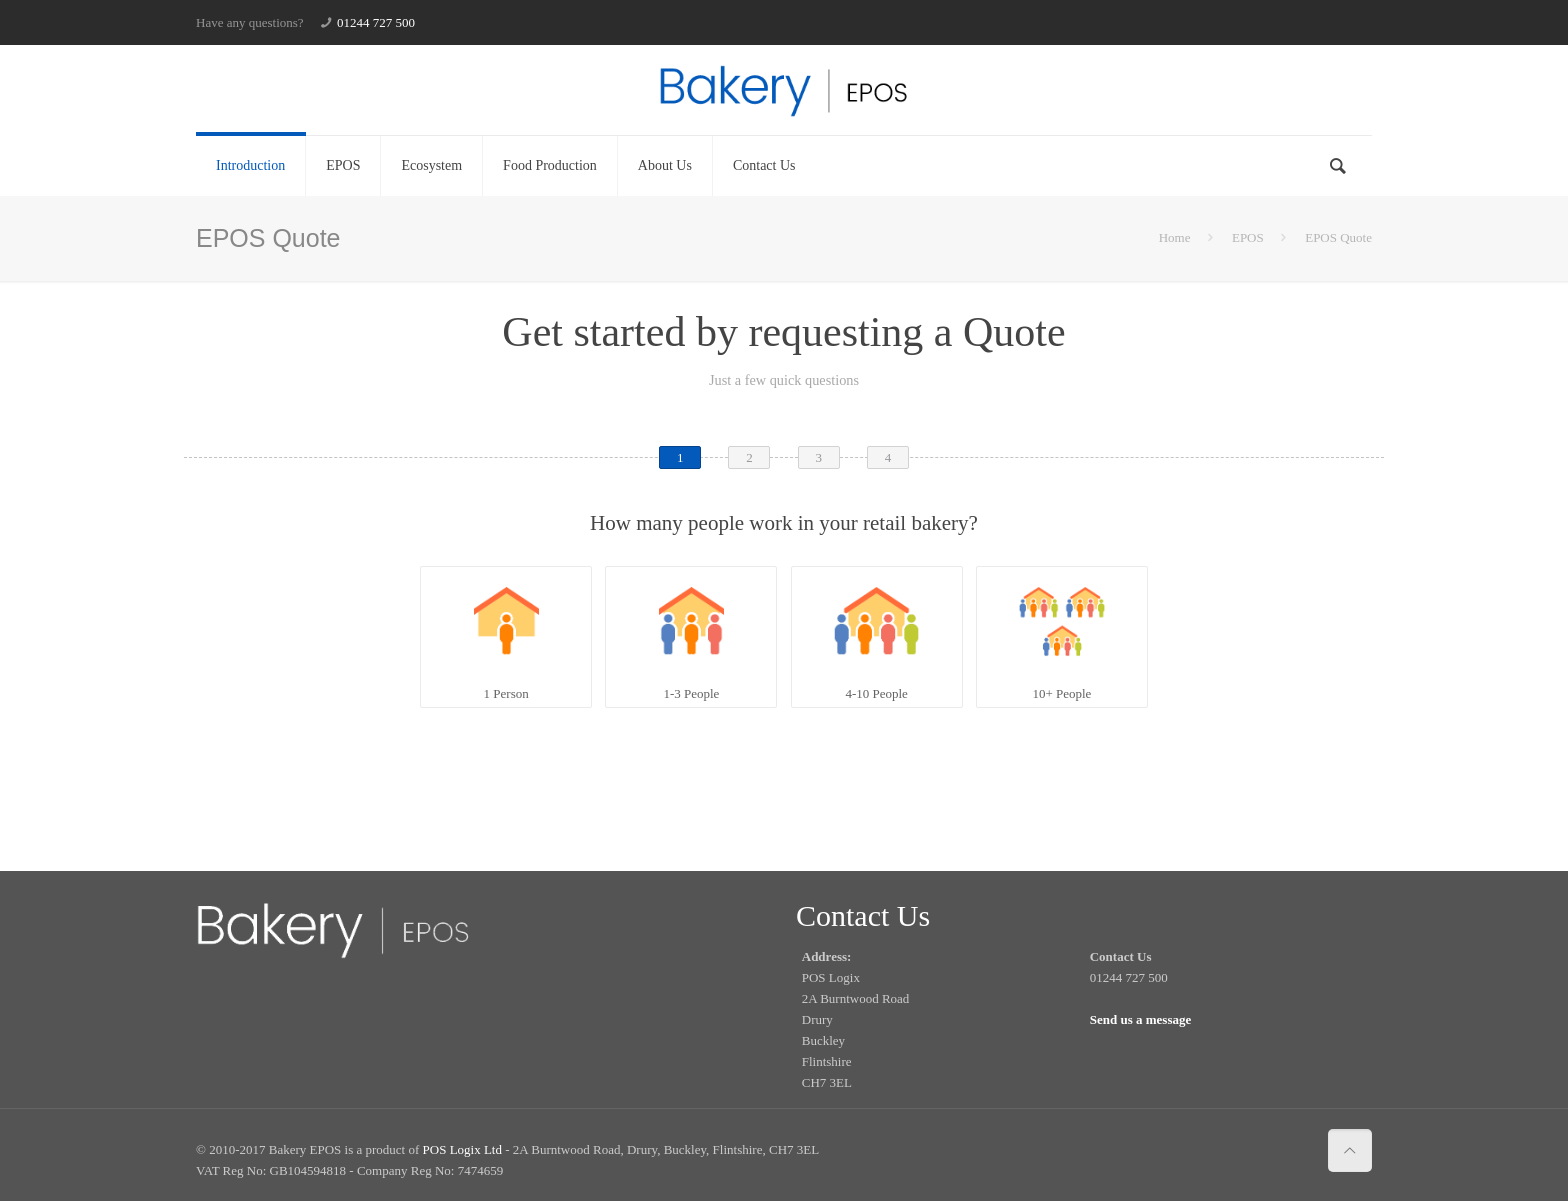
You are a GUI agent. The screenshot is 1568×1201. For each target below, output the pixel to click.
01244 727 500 (376, 22)
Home (1175, 237)
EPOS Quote (1338, 237)
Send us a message (1141, 1019)
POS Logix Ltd (462, 1149)
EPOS (1248, 237)
